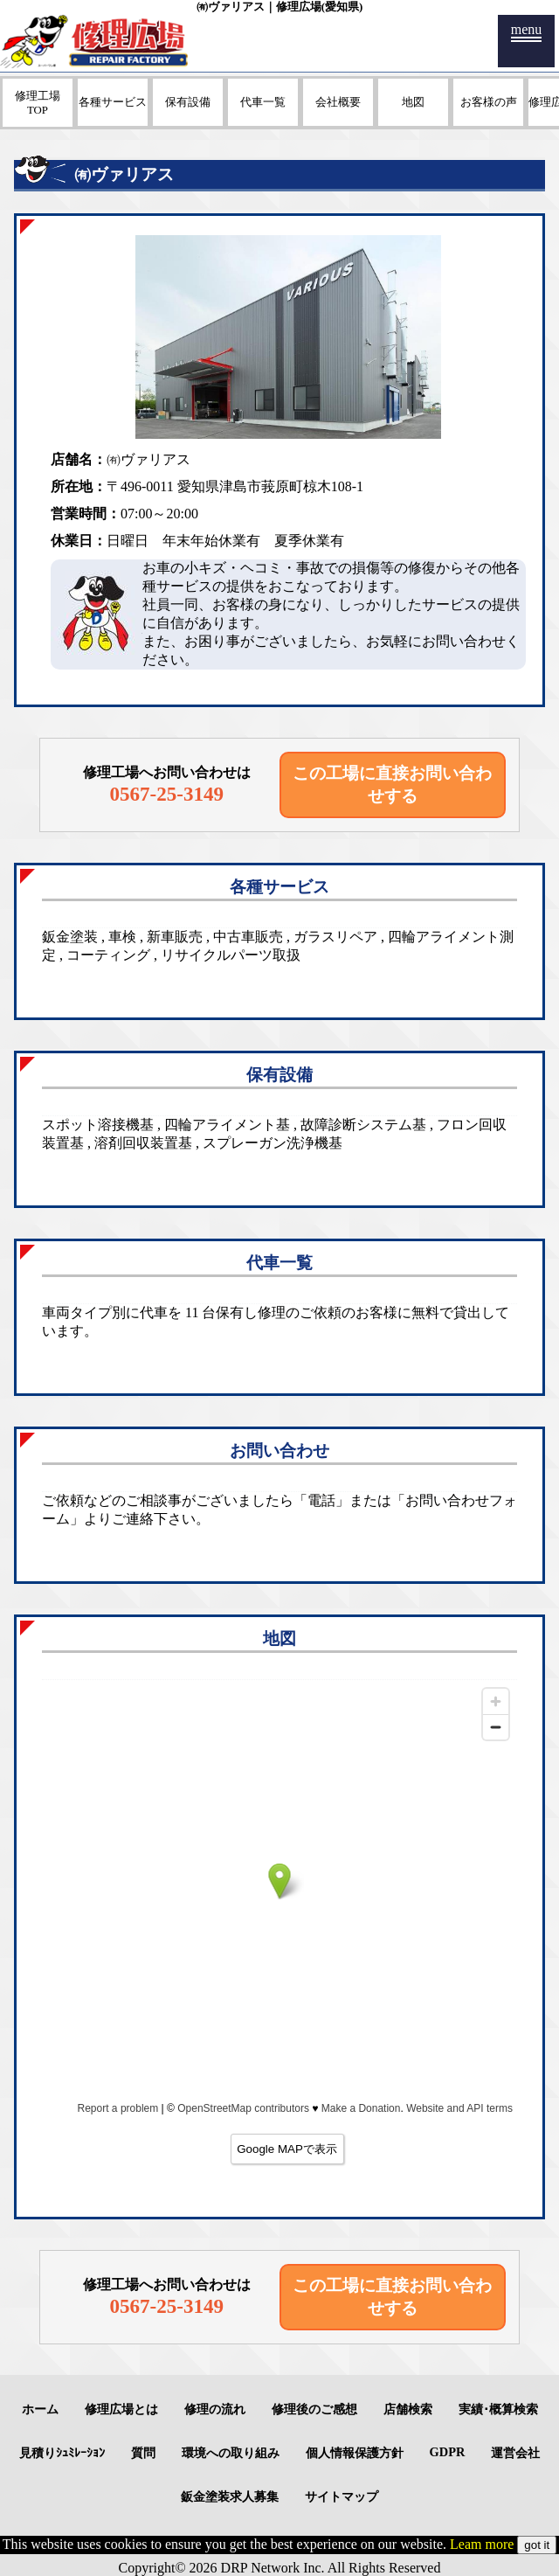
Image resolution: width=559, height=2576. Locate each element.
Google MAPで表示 (287, 2149)
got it (536, 2545)
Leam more (482, 2544)
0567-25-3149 (166, 793)
